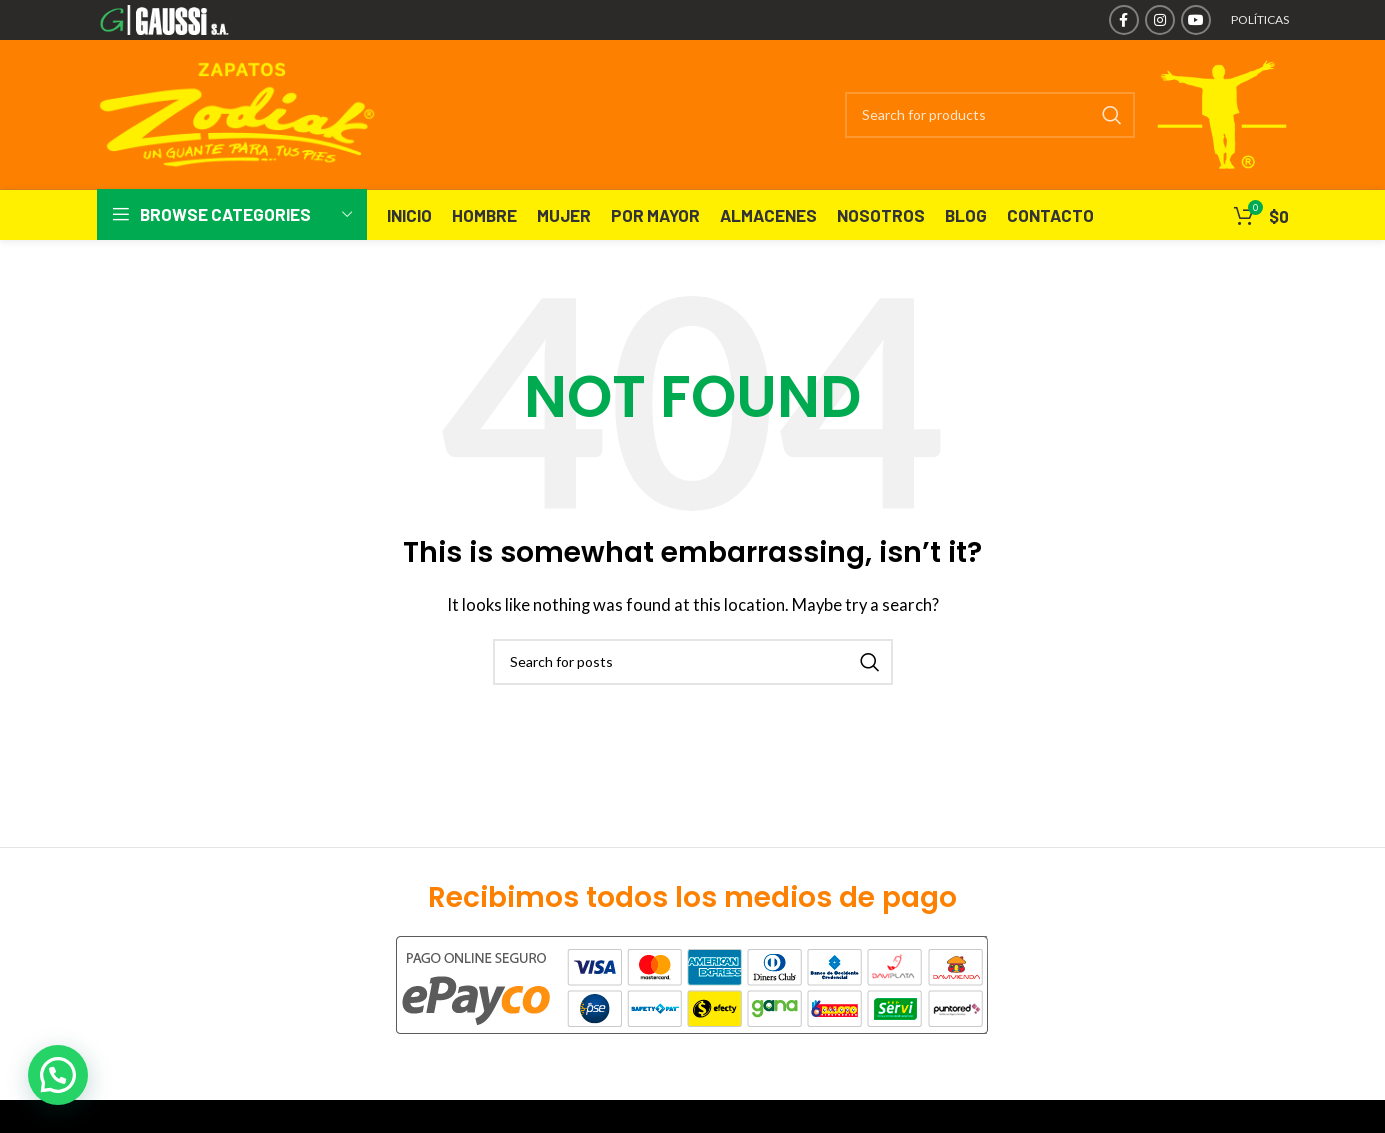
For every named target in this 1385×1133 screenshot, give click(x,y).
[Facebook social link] (1124, 20)
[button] (58, 1075)
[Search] (989, 115)
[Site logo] (193, 18)
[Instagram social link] (1160, 20)
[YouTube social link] (1196, 20)
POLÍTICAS (1260, 19)
